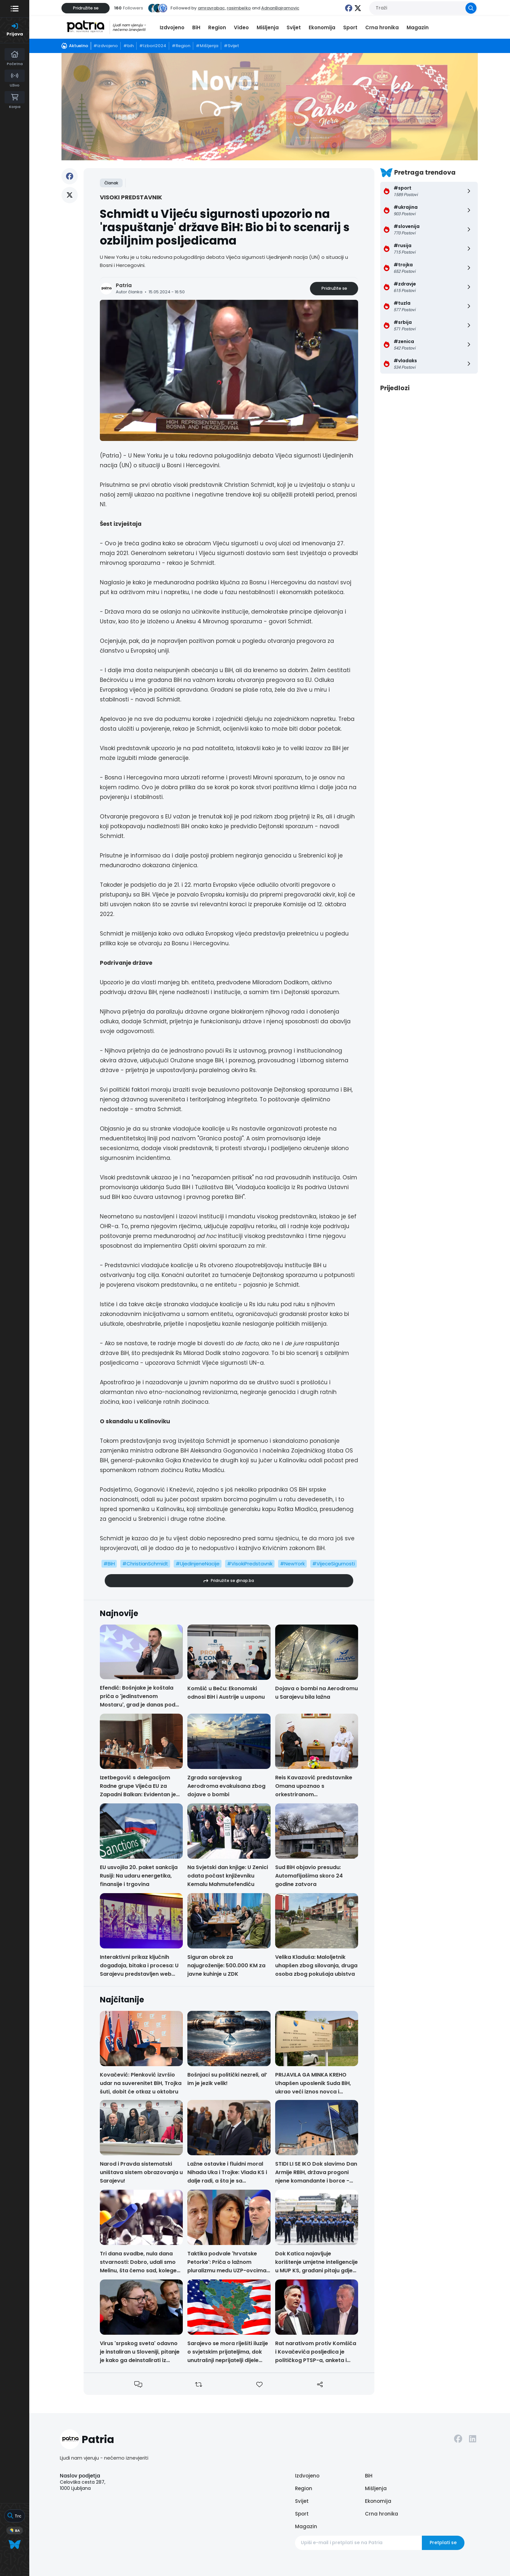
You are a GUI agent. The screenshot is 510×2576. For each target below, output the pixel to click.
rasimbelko (239, 8)
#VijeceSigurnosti (333, 1563)
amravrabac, (212, 8)
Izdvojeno (172, 27)
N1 (102, 504)
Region (217, 27)
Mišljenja (268, 27)
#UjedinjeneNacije (198, 1563)
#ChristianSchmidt (145, 1563)
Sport (350, 27)
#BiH (109, 1563)
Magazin (418, 27)
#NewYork (292, 1563)
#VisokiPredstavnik (250, 1563)
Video (241, 27)
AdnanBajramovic (280, 8)
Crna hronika (382, 27)
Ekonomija (322, 27)
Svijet (294, 27)
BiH (196, 27)
